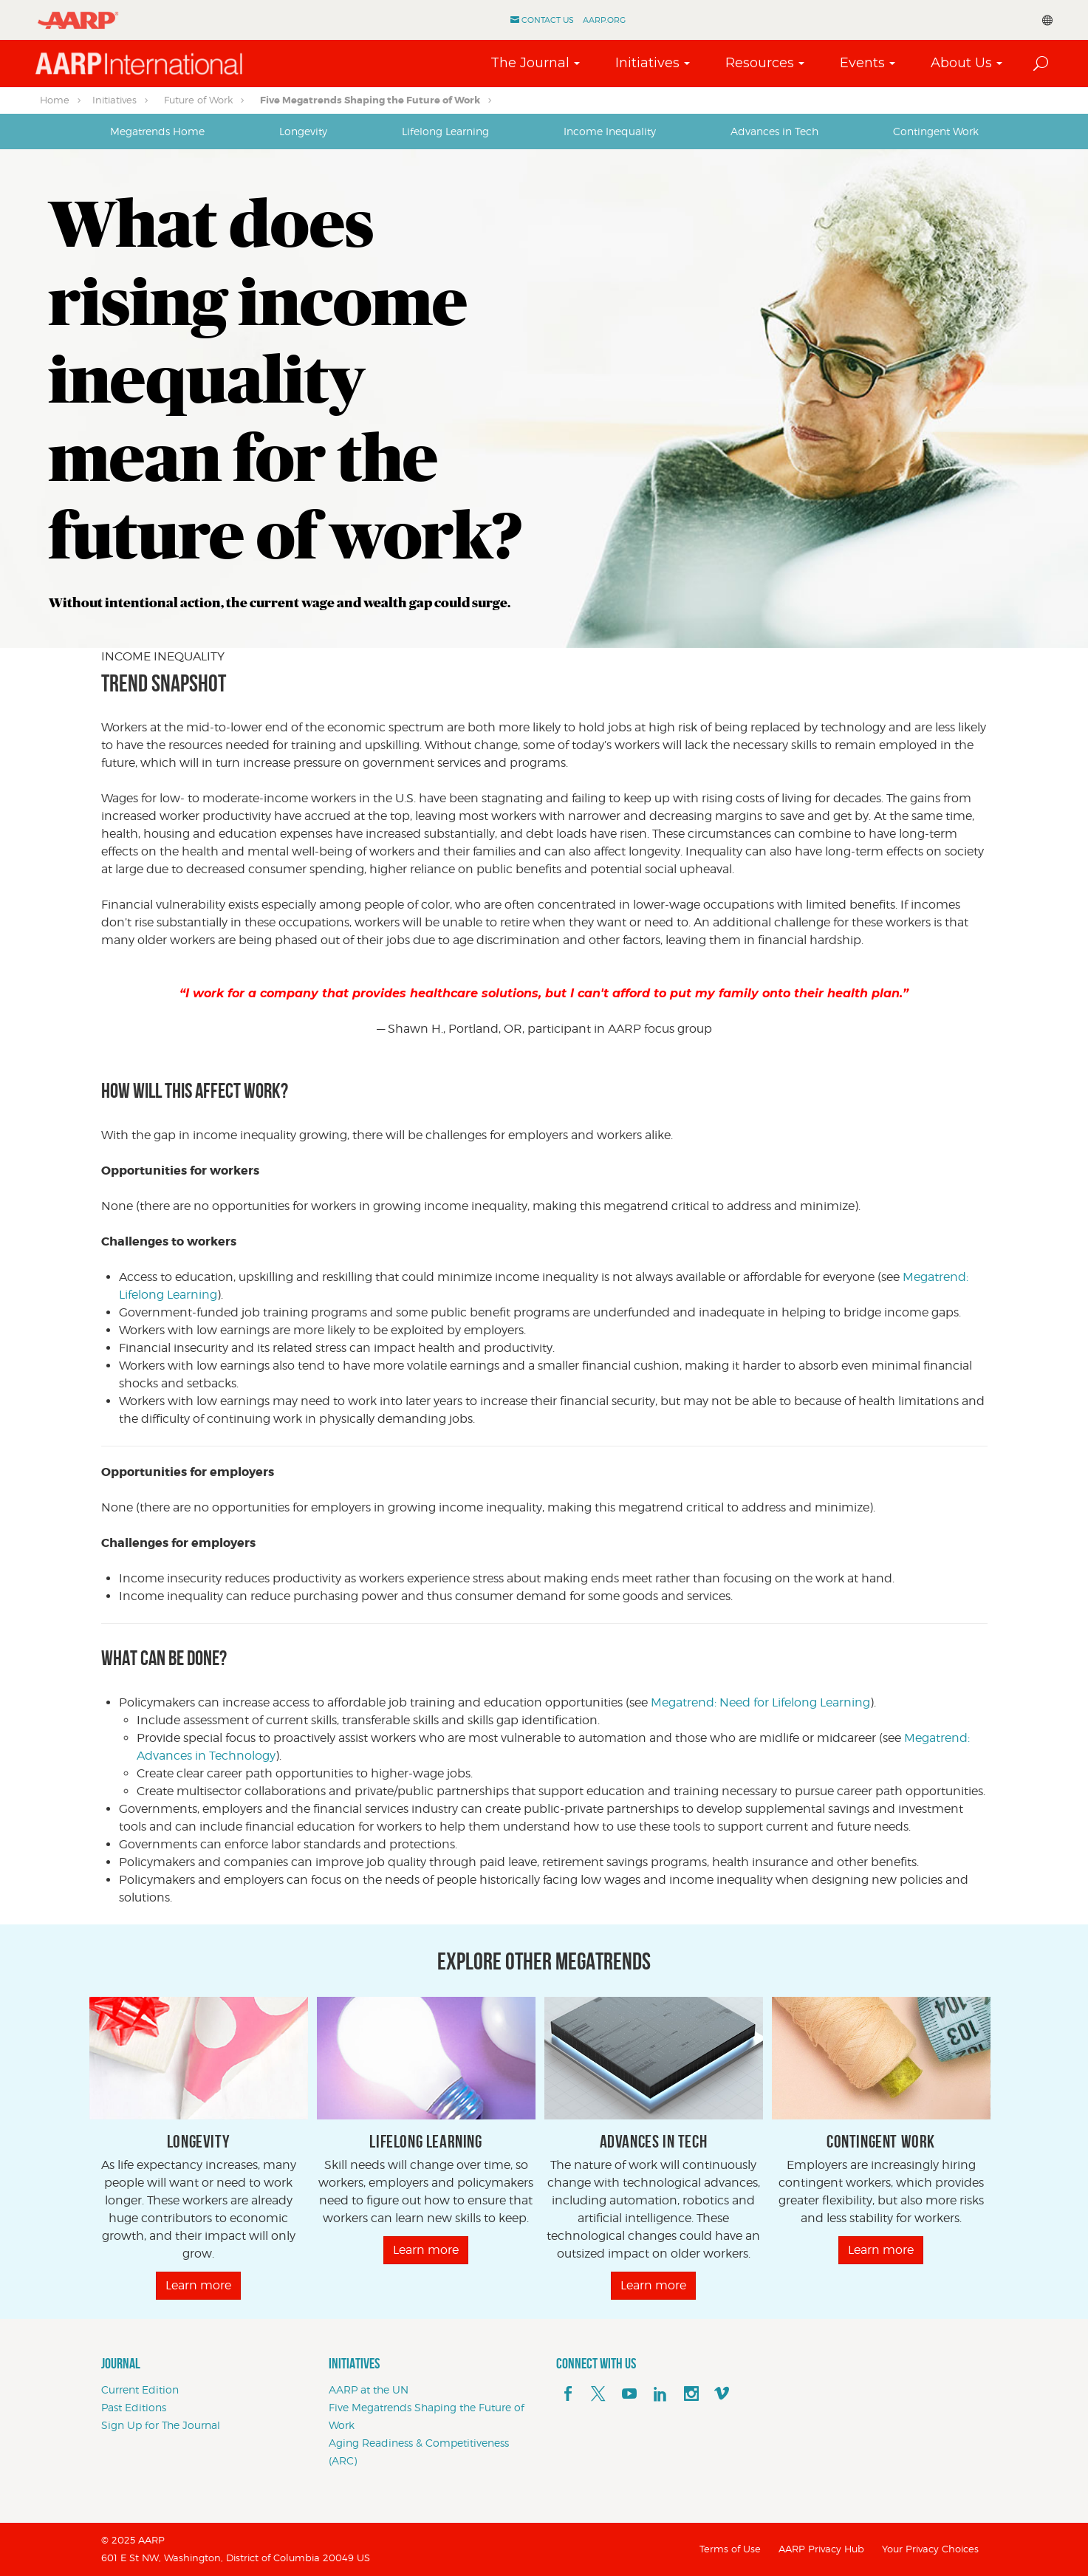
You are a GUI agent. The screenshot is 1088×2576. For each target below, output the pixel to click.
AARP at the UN (368, 2389)
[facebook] (568, 2394)
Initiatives (647, 63)
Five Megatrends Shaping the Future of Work (370, 100)
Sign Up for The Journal (160, 2425)
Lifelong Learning (445, 131)
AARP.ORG (604, 20)
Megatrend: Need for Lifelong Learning (760, 1702)
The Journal (529, 63)
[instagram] (691, 2394)
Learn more (198, 2285)
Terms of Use (730, 2549)
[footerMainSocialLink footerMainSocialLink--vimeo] (721, 2394)
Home (54, 100)
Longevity (303, 131)
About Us (961, 63)
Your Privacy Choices (930, 2549)
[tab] (157, 131)
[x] (598, 2394)
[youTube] (629, 2394)
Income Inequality (610, 131)
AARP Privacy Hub (821, 2549)
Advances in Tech (774, 131)
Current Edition (140, 2389)
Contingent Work (936, 131)
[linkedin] (660, 2394)
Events (862, 63)
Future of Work (198, 100)
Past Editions (133, 2407)
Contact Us (547, 20)
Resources (759, 63)
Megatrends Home (157, 131)
